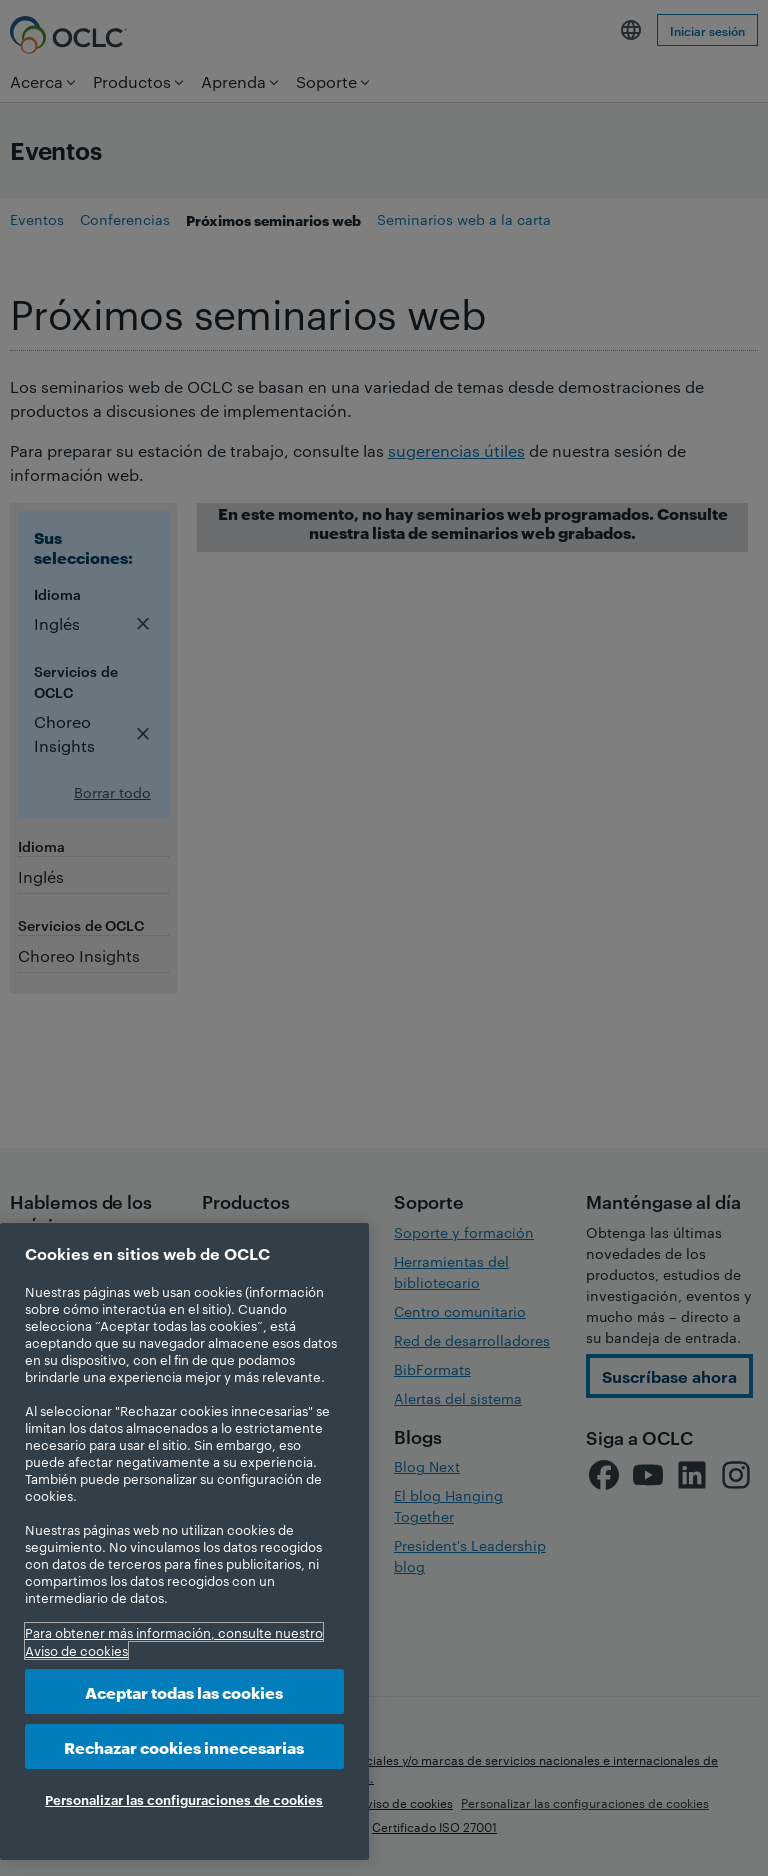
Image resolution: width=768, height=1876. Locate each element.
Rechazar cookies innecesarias (184, 1746)
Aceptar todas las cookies (184, 1691)
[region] (184, 1541)
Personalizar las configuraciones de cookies (184, 1799)
